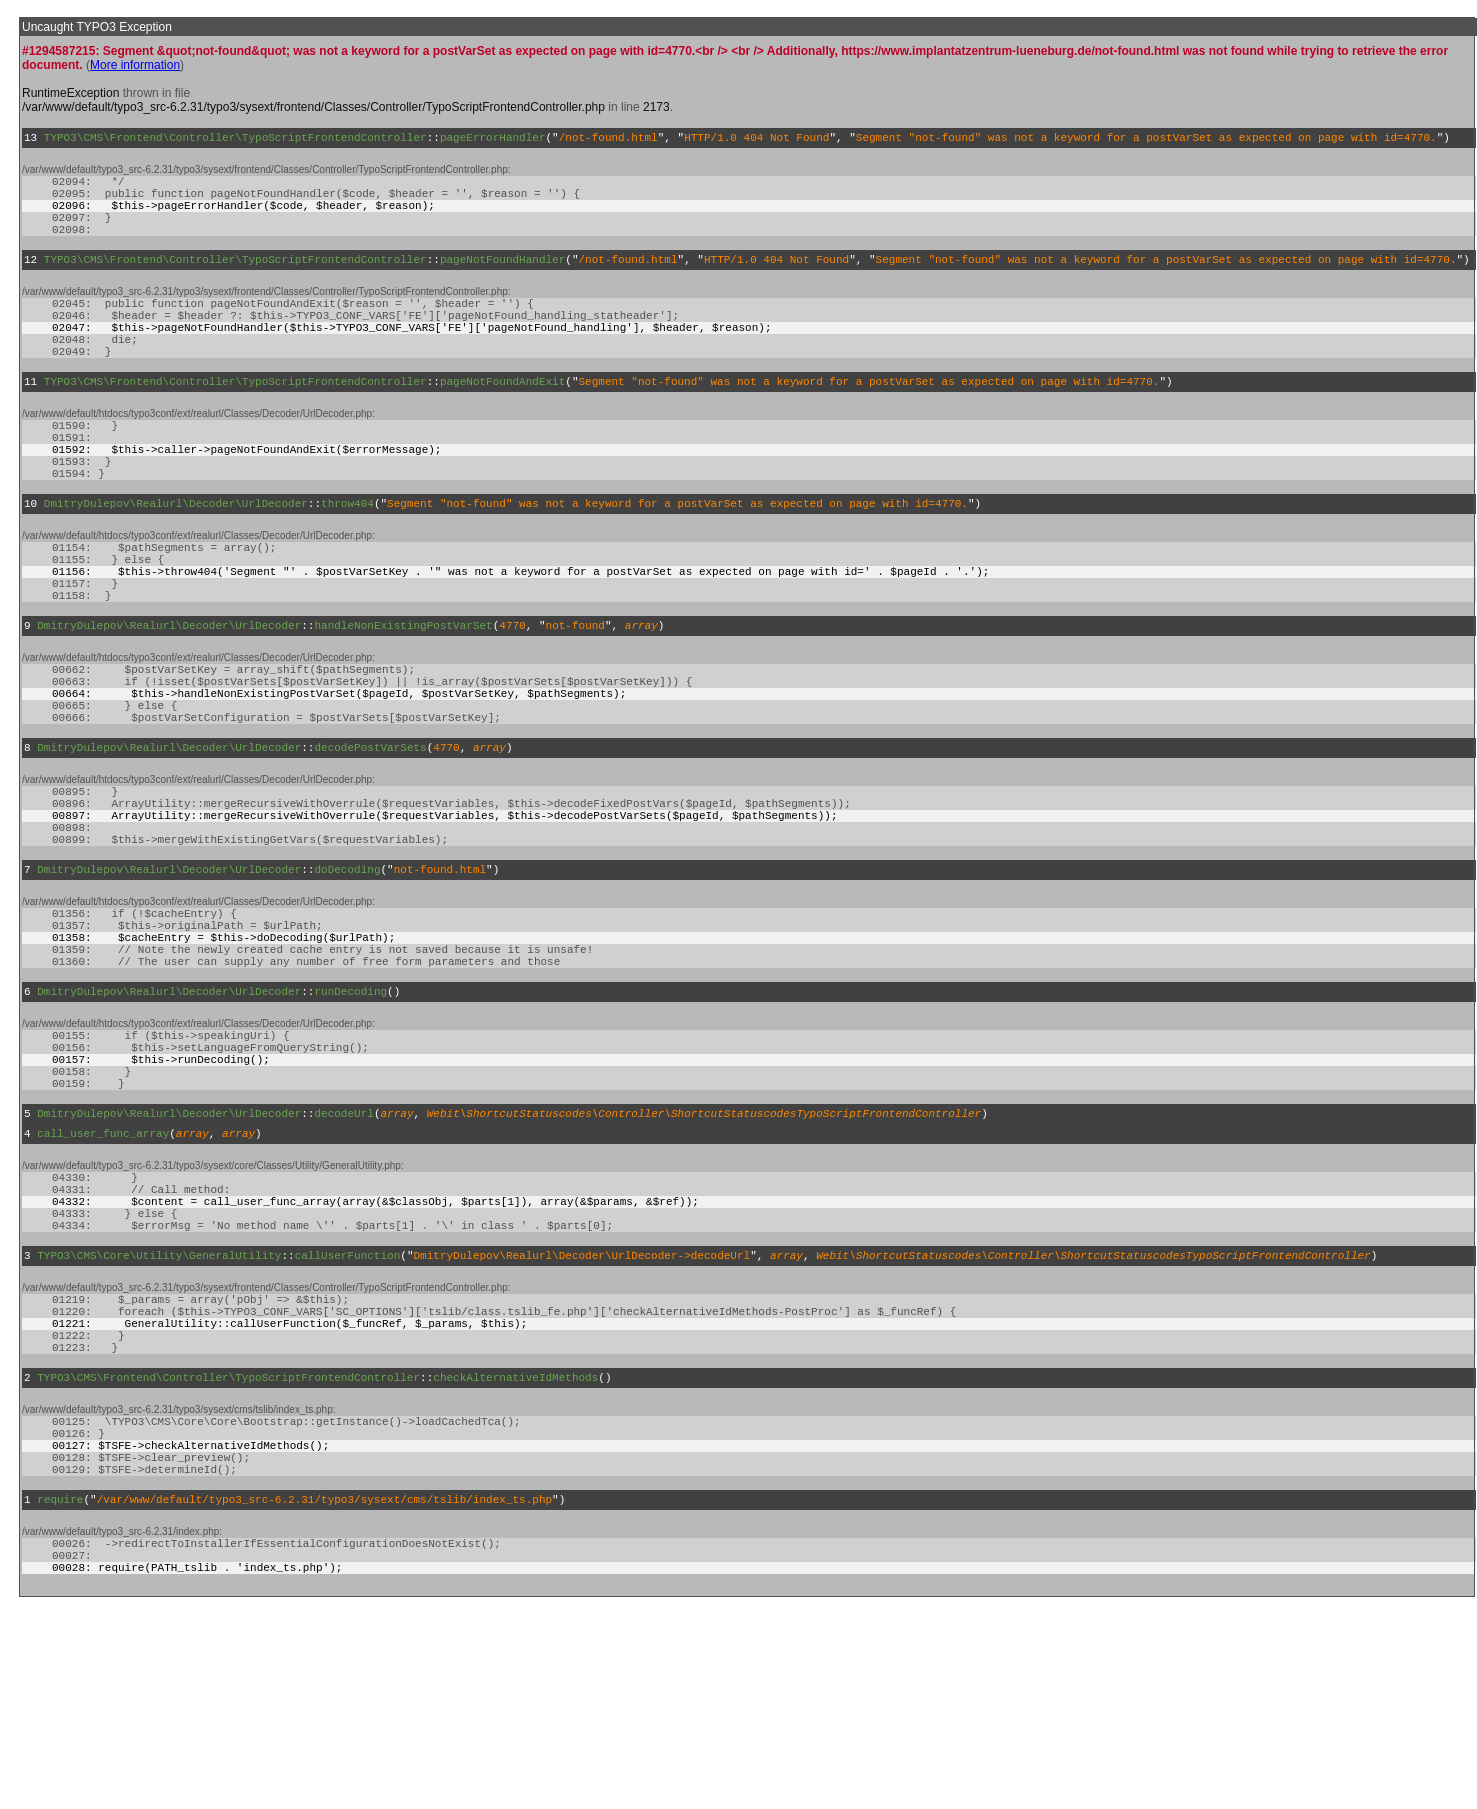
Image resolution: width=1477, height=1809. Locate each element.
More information (135, 65)
